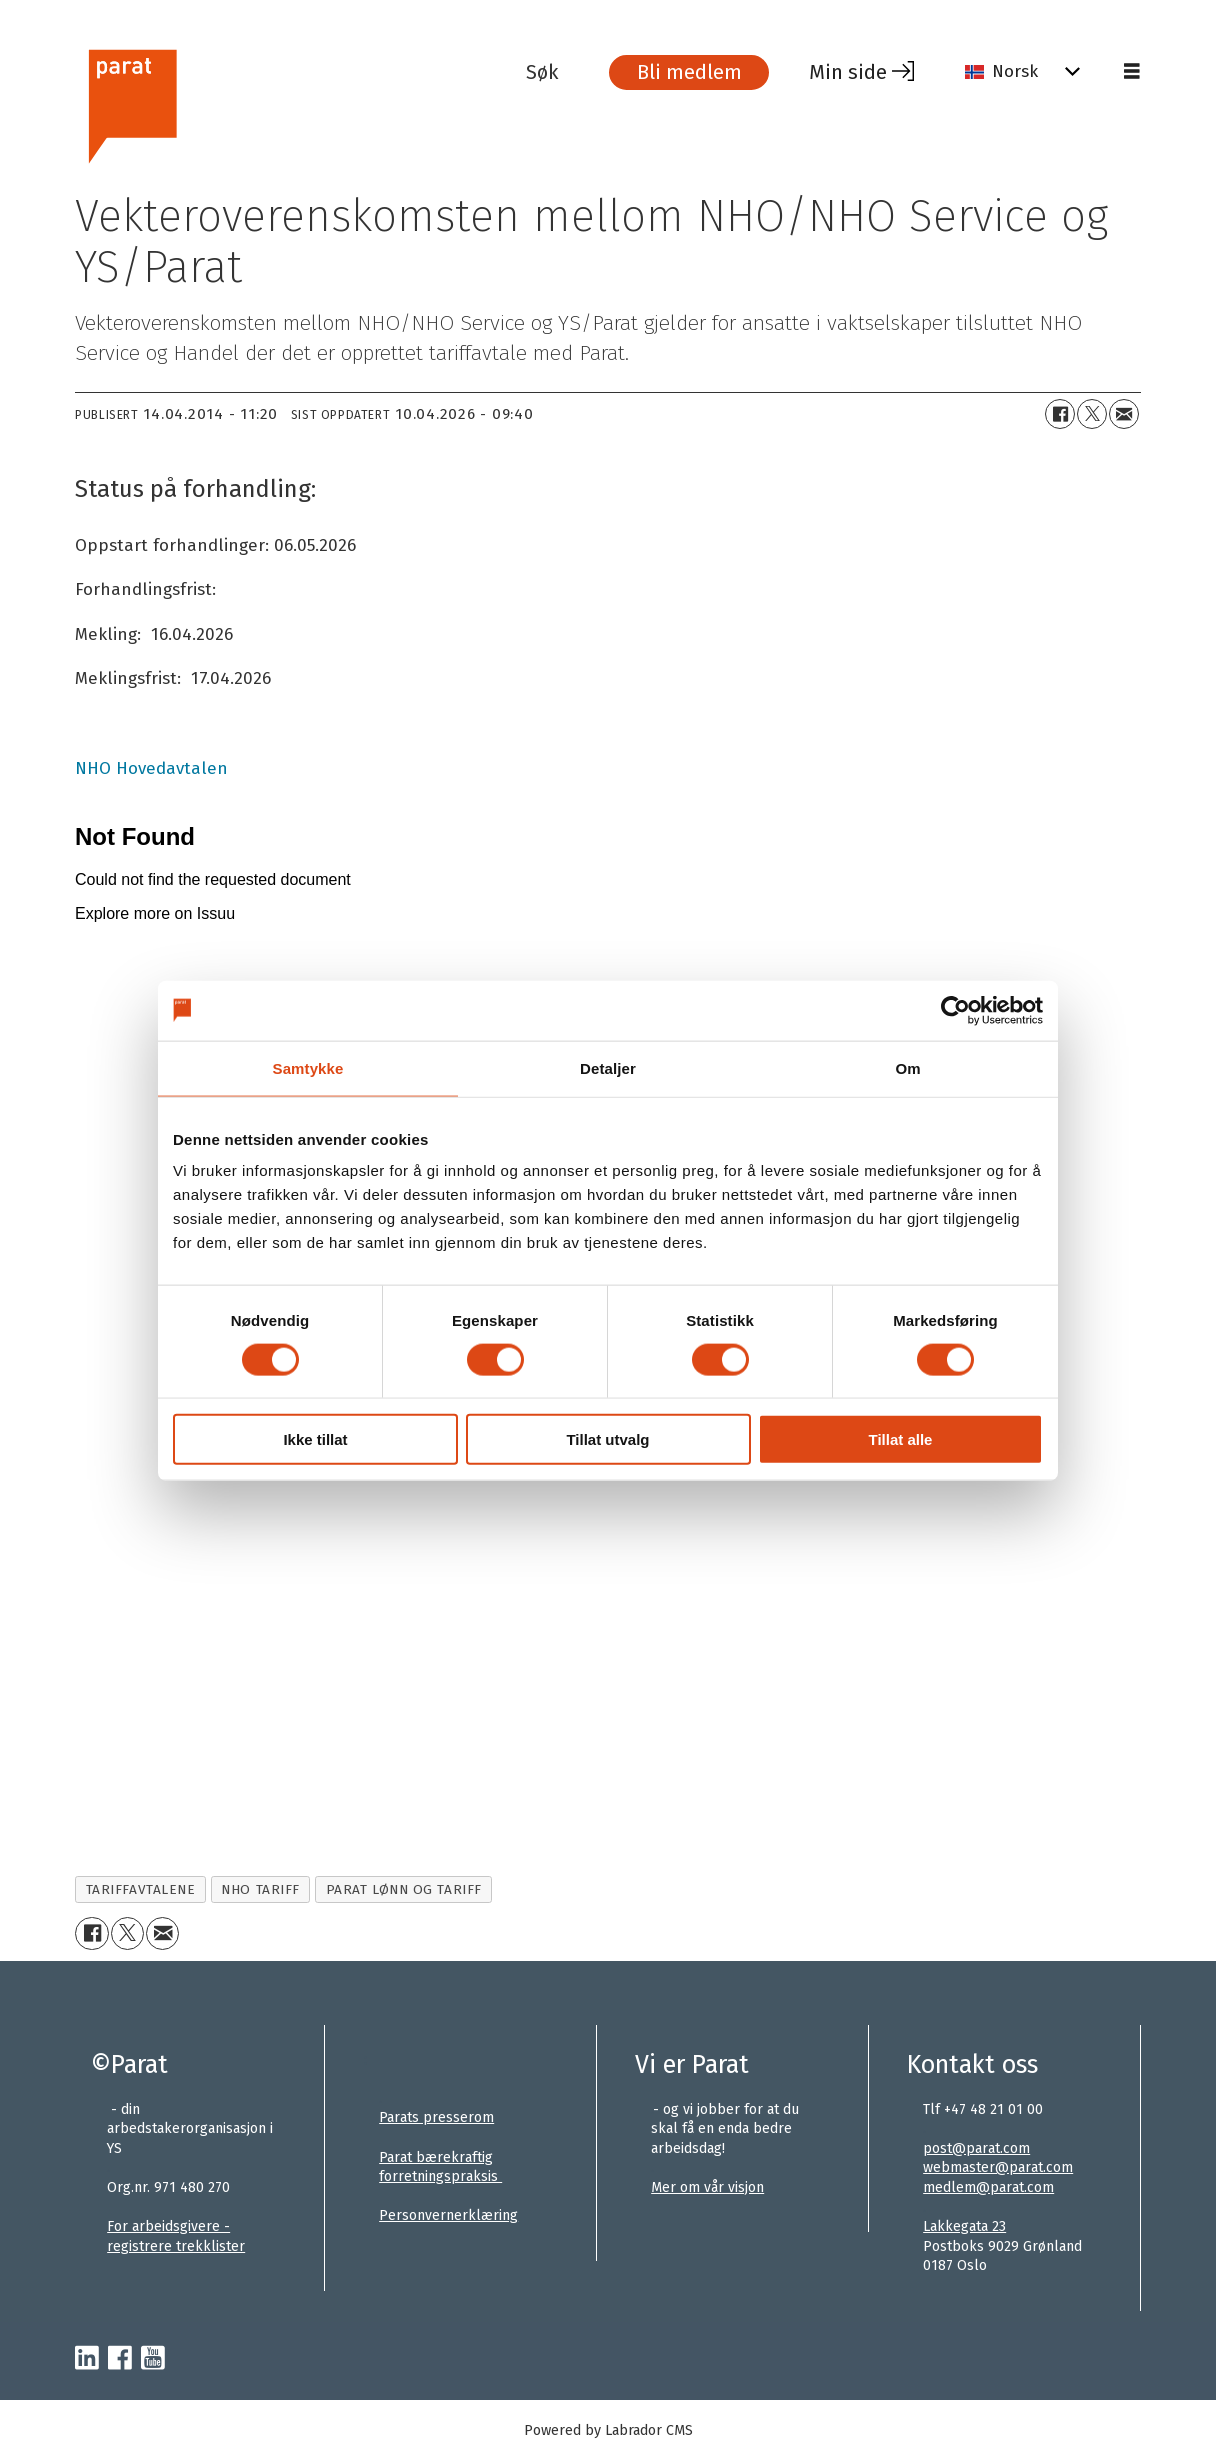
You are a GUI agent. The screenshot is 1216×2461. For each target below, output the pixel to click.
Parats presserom (436, 2117)
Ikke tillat (315, 1439)
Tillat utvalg (607, 1439)
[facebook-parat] (120, 2359)
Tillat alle (901, 1439)
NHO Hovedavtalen (151, 768)
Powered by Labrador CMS (608, 2430)
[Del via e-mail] (1124, 414)
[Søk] (557, 72)
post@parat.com (976, 2148)
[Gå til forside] (131, 103)
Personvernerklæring (448, 2215)
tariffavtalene (141, 1889)
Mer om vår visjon (707, 2187)
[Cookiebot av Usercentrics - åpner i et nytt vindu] (955, 1010)
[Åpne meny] (1132, 72)
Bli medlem (689, 72)
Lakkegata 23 (964, 2226)
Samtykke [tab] (308, 1067)
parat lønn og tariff (404, 1889)
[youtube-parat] (153, 2359)
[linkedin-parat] (87, 2359)
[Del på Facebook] (1060, 414)
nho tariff (260, 1889)
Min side (848, 72)
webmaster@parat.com (998, 2167)
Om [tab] (907, 1067)
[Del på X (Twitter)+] (1092, 414)
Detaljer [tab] (608, 1067)
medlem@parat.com (988, 2187)
